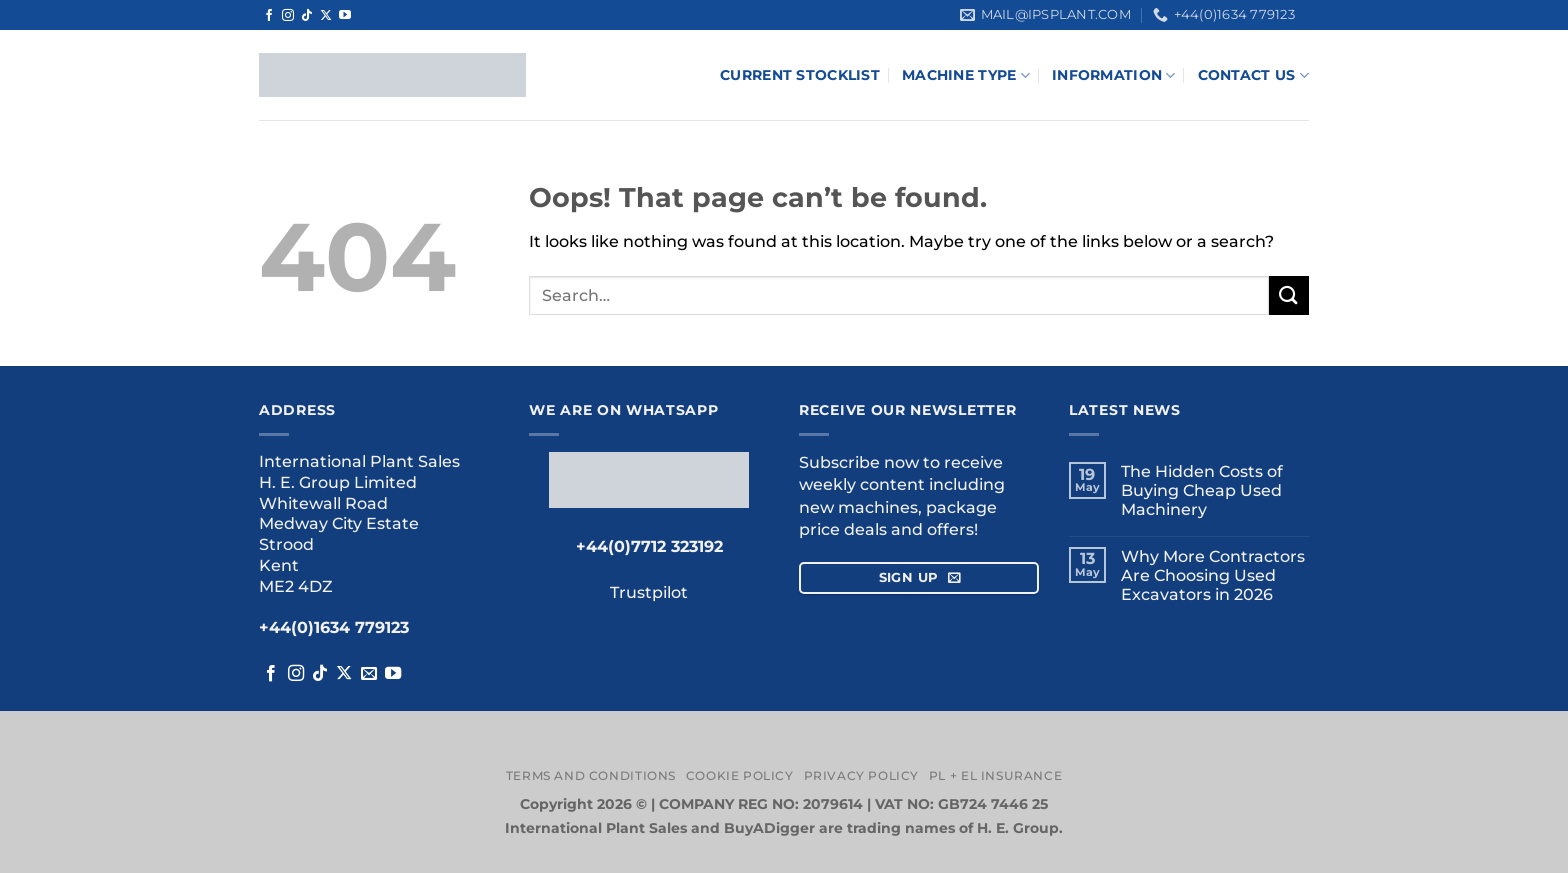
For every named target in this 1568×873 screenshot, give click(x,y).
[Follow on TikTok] (307, 16)
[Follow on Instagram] (288, 16)
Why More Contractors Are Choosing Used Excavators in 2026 (1213, 575)
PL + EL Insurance (995, 775)
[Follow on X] (326, 16)
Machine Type (966, 75)
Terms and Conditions (591, 775)
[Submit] (1289, 295)
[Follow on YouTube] (345, 16)
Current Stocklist (800, 75)
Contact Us (1253, 75)
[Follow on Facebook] (269, 16)
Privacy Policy (862, 775)
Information (1114, 75)
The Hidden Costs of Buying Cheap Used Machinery (1202, 490)
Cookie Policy (740, 775)
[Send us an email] (369, 674)
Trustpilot (398, 15)
